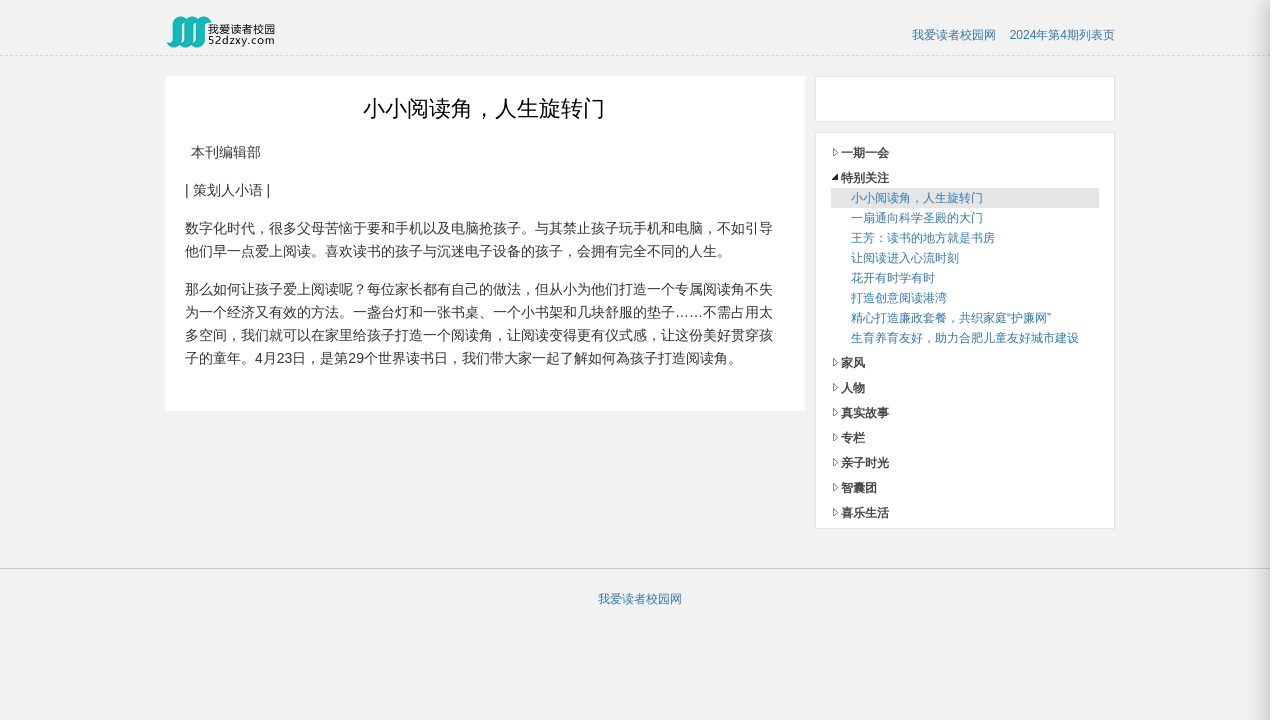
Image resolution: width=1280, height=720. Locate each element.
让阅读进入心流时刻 (905, 258)
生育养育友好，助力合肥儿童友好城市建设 (965, 338)
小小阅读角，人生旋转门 (917, 198)
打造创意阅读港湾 (899, 298)
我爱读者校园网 (954, 35)
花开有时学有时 (893, 278)
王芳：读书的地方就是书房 (923, 238)
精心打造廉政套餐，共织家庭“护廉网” (951, 318)
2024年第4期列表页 (1062, 35)
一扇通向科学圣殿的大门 (917, 218)
